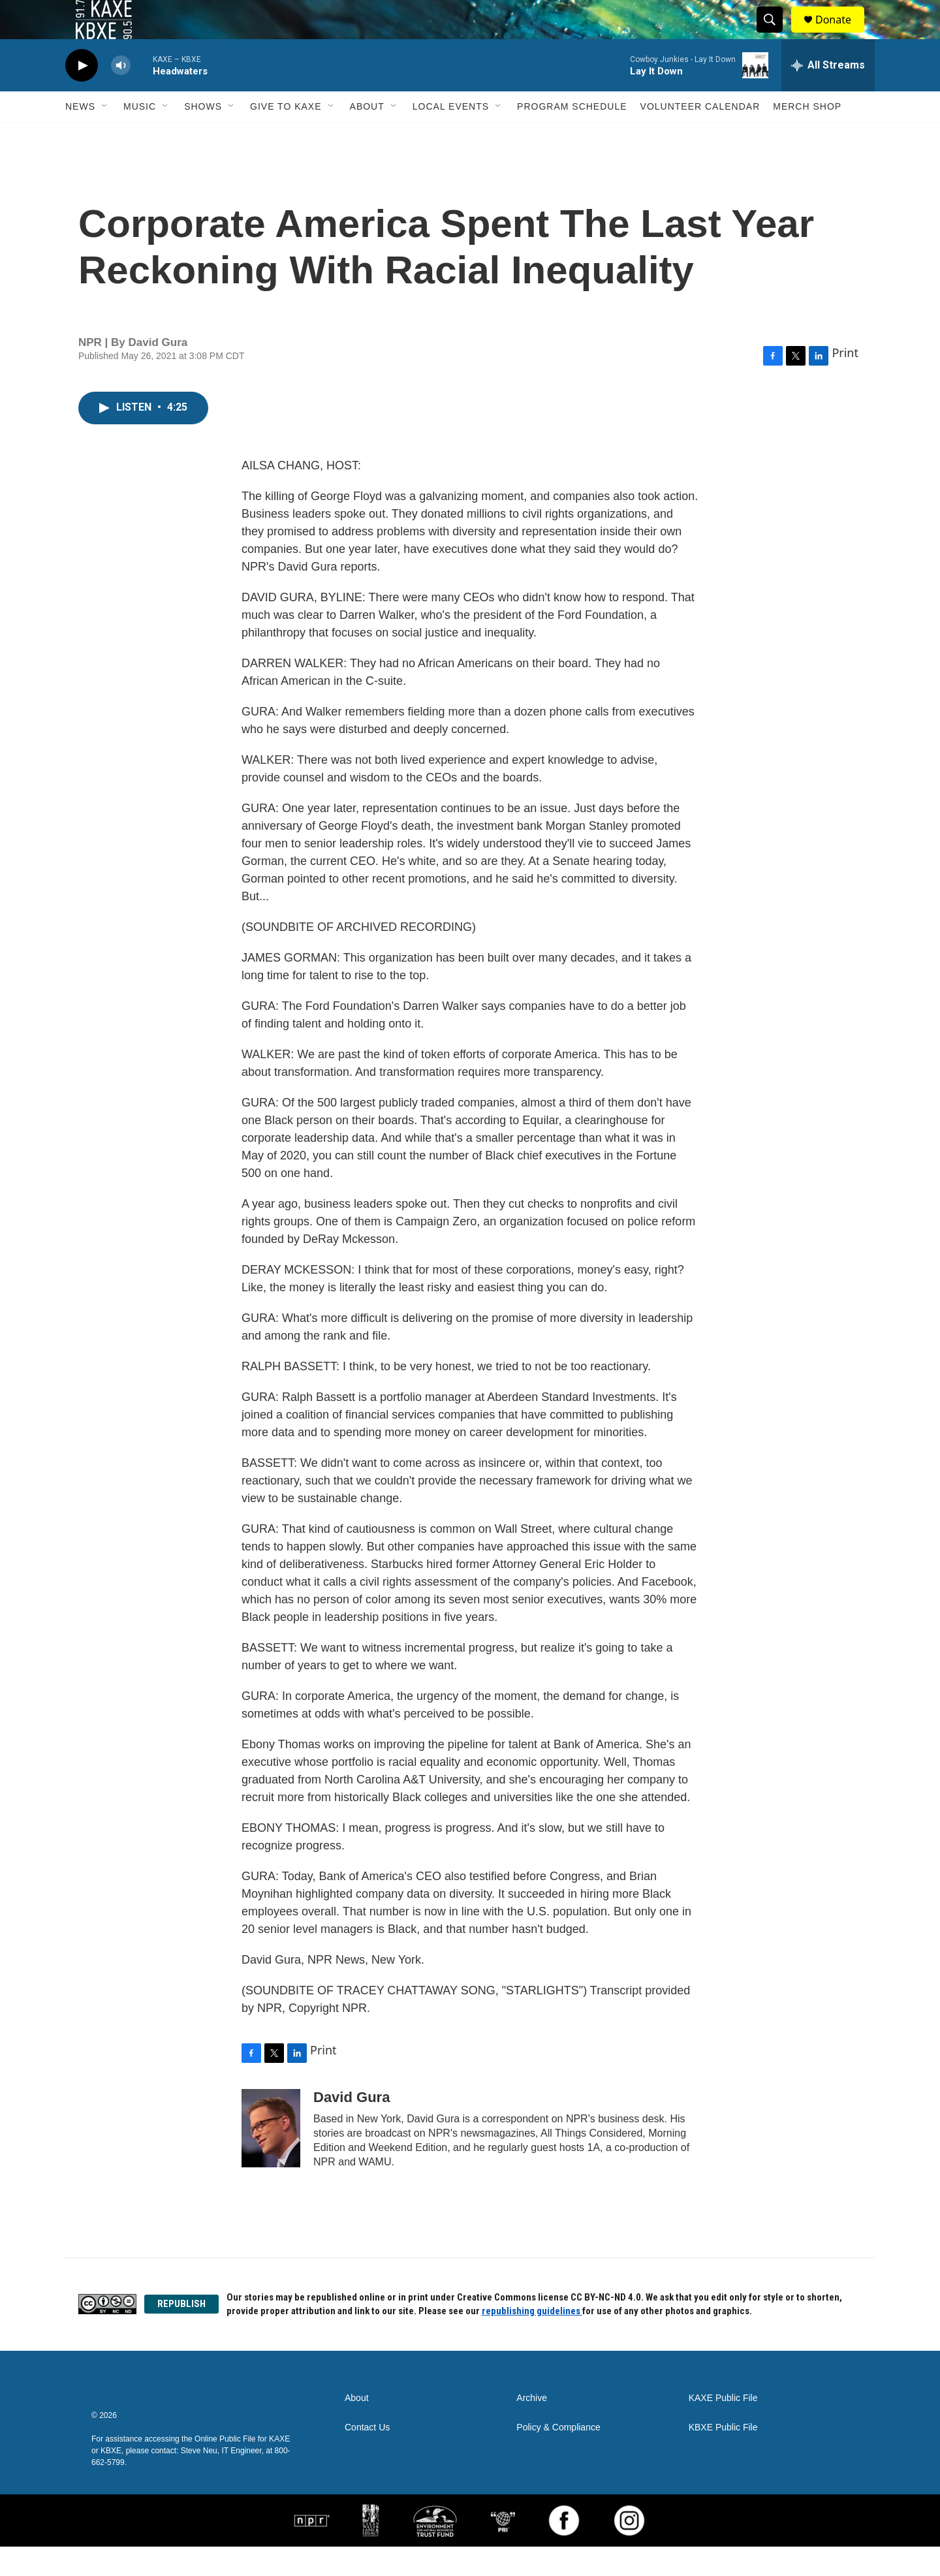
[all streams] (828, 95)
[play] (81, 94)
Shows (203, 136)
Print (845, 382)
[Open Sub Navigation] (105, 136)
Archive (531, 2427)
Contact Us (367, 2457)
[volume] (121, 95)
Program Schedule (572, 136)
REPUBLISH (181, 2333)
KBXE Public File (723, 2457)
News (80, 136)
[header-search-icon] (775, 35)
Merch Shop (807, 136)
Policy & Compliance (558, 2457)
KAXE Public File (723, 2427)
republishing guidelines (532, 2340)
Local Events (451, 136)
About (367, 136)
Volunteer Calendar (700, 136)
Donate (841, 34)
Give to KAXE (286, 136)
